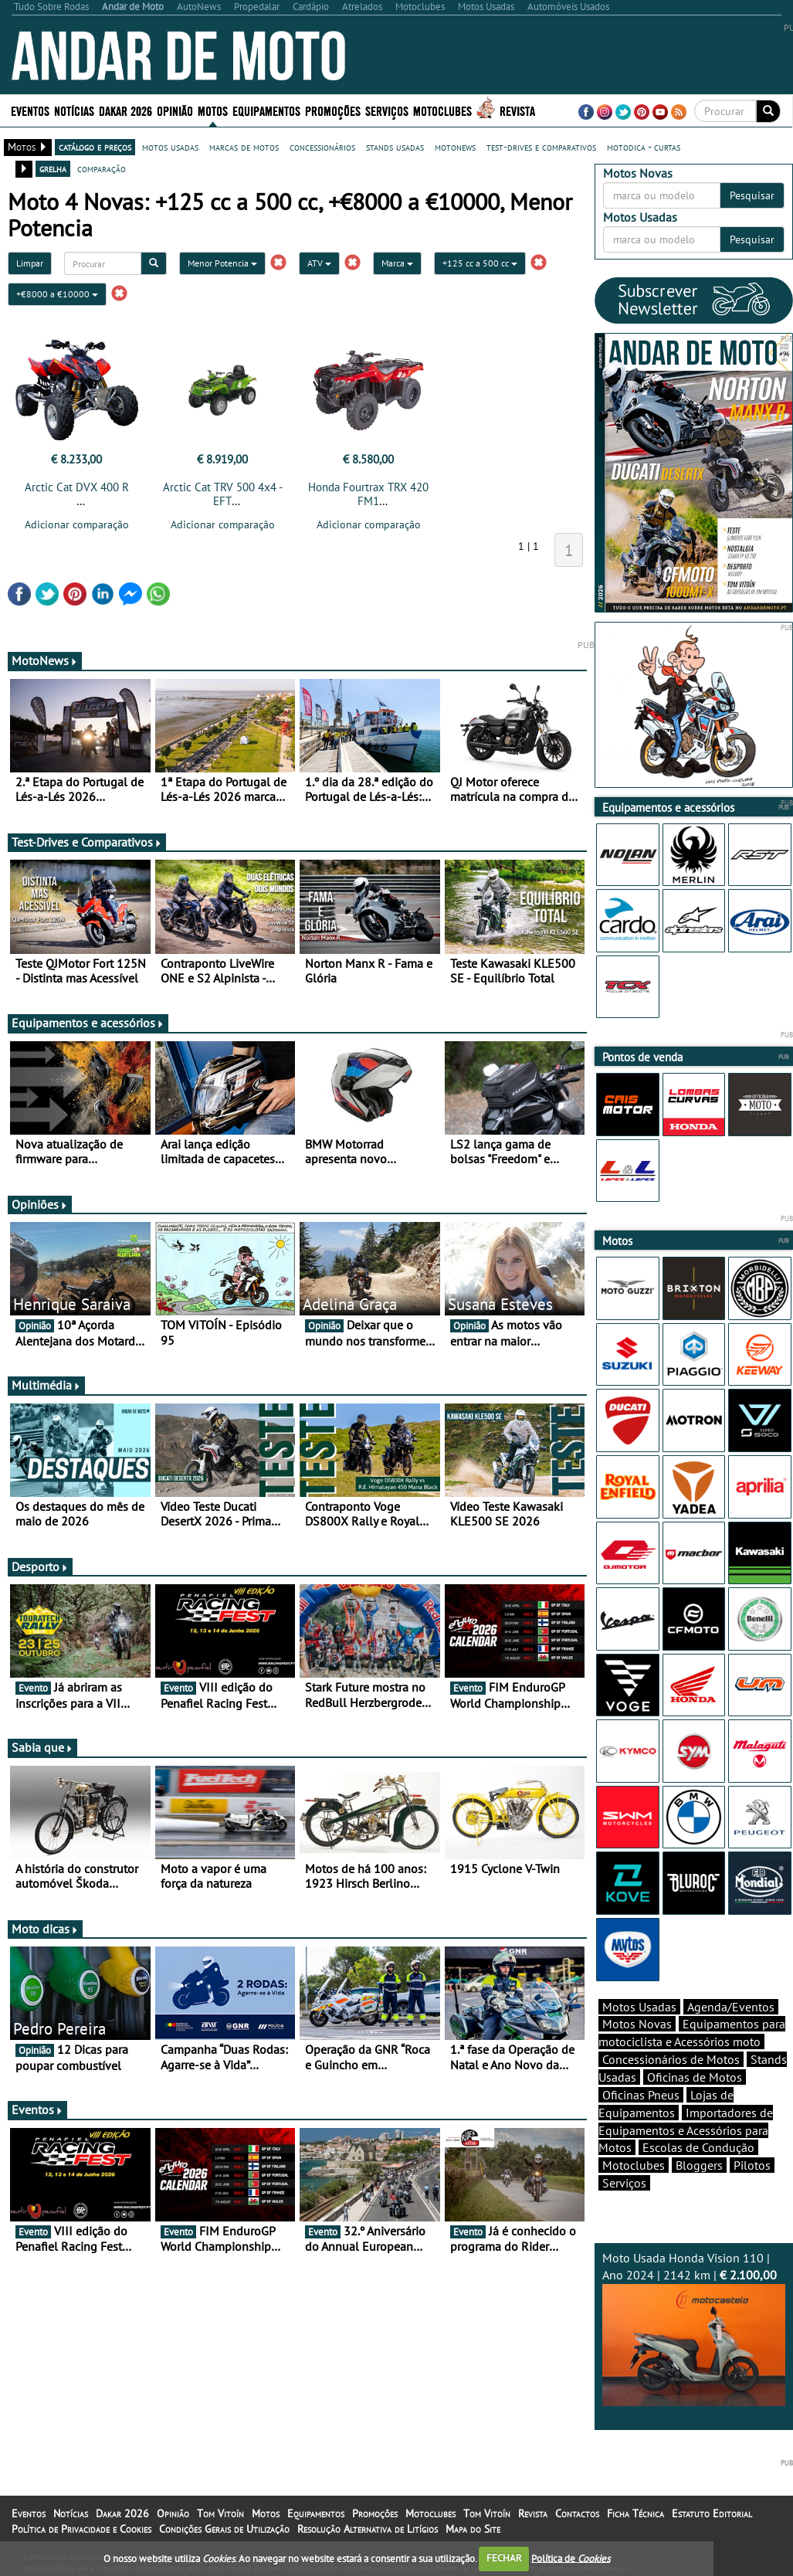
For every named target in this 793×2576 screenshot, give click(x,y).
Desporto (40, 1566)
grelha (52, 168)
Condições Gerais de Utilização (224, 2529)
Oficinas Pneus (640, 2095)
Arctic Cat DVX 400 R (77, 487)
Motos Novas (637, 2023)
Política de (570, 2557)
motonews (455, 147)
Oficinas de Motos (694, 2077)
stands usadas (395, 147)
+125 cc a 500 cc (479, 263)
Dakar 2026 (125, 110)
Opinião (175, 110)
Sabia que (42, 1747)
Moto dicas (45, 1928)
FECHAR (504, 2557)
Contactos (577, 2513)
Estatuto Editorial (712, 2513)
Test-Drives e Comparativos (87, 842)
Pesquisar (752, 195)
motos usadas (170, 147)
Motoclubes (442, 110)
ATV (319, 263)
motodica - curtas (643, 147)
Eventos (30, 110)
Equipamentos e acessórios (88, 1022)
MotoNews (45, 660)
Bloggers (699, 2165)
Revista (517, 110)
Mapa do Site (473, 2529)
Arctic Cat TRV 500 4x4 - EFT (223, 494)
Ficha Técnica (635, 2513)
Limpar (29, 263)
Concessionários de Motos (671, 2059)
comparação (101, 168)
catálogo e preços (95, 147)
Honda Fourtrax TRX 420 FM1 (368, 494)
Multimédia (46, 1385)
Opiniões (40, 1204)
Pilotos (752, 2165)
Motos (213, 110)
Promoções (333, 110)
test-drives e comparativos (541, 147)
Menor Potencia (222, 263)
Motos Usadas (639, 2006)
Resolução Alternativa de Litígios (367, 2529)
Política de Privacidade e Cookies (81, 2529)
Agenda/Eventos (730, 2006)
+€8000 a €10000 (57, 294)
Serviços (386, 110)
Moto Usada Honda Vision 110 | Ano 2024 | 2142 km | (693, 2328)
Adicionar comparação (77, 524)
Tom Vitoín (220, 2513)
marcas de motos (244, 147)
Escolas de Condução (698, 2147)
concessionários (322, 147)
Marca (397, 263)
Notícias (74, 110)
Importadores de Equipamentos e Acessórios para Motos (685, 2130)
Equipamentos (266, 110)
